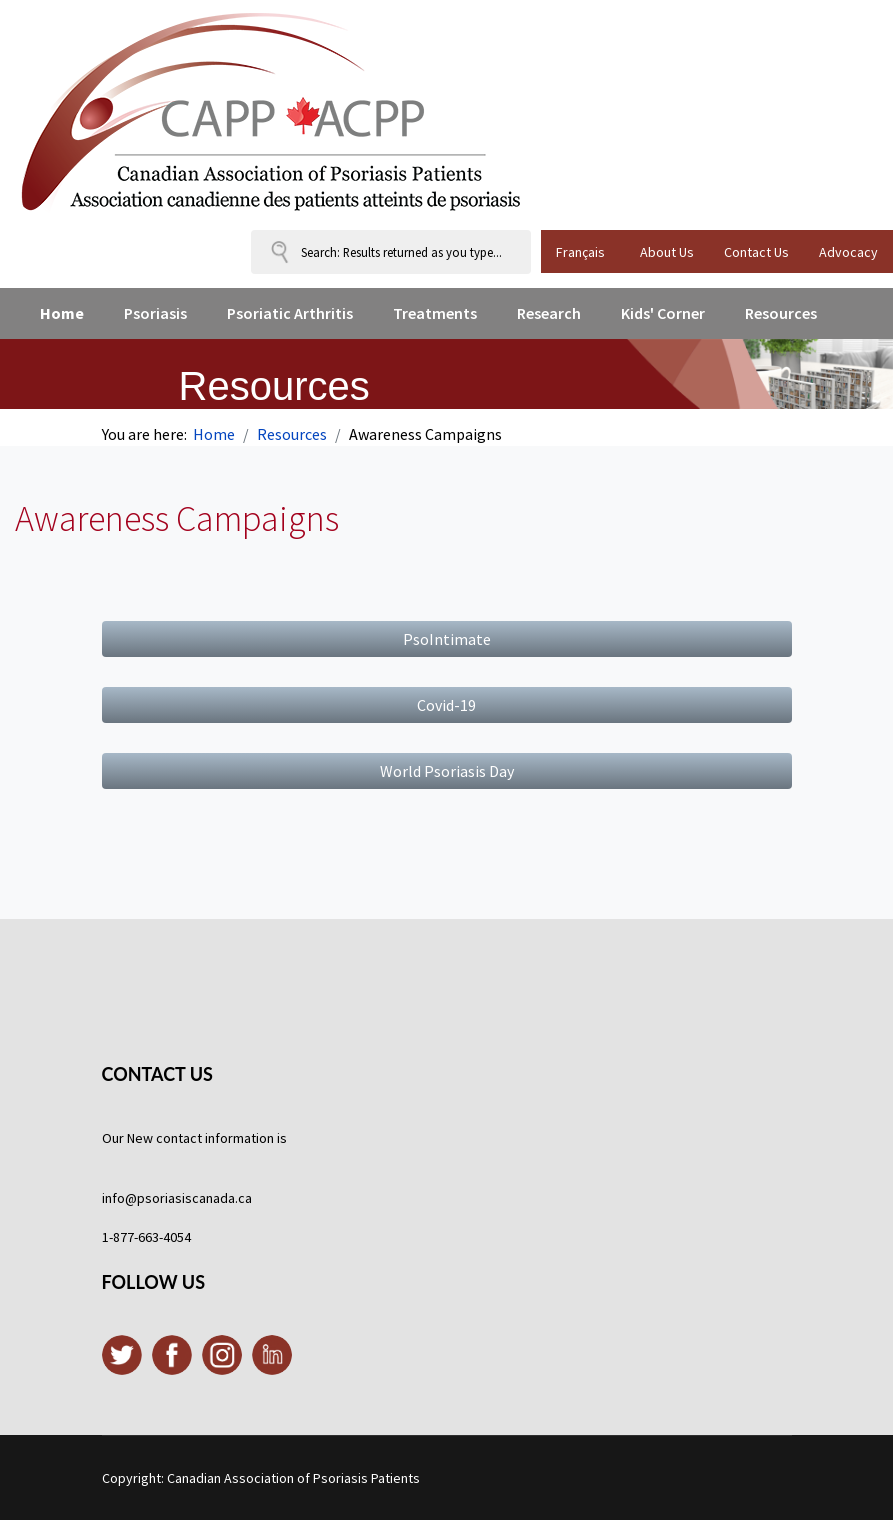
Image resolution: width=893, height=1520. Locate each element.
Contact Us (756, 252)
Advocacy (848, 252)
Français (580, 252)
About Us (667, 252)
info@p (123, 1198)
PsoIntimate (447, 639)
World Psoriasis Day (447, 771)
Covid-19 (446, 705)
